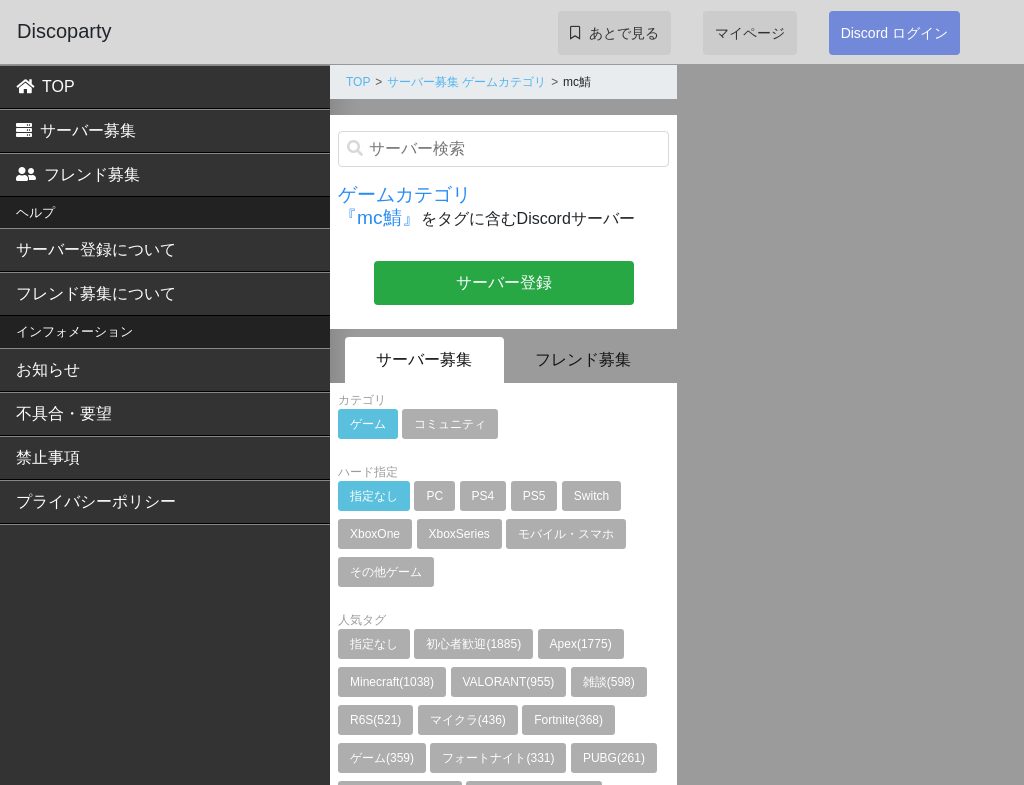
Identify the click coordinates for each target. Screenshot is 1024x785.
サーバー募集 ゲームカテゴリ (466, 82)
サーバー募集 (76, 130)
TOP (45, 86)
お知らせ (48, 369)
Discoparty (64, 31)
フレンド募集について (96, 293)
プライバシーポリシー (96, 501)
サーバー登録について (96, 249)
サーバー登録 (504, 282)
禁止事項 (48, 457)
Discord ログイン (894, 33)
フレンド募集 (78, 174)
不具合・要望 (64, 413)
